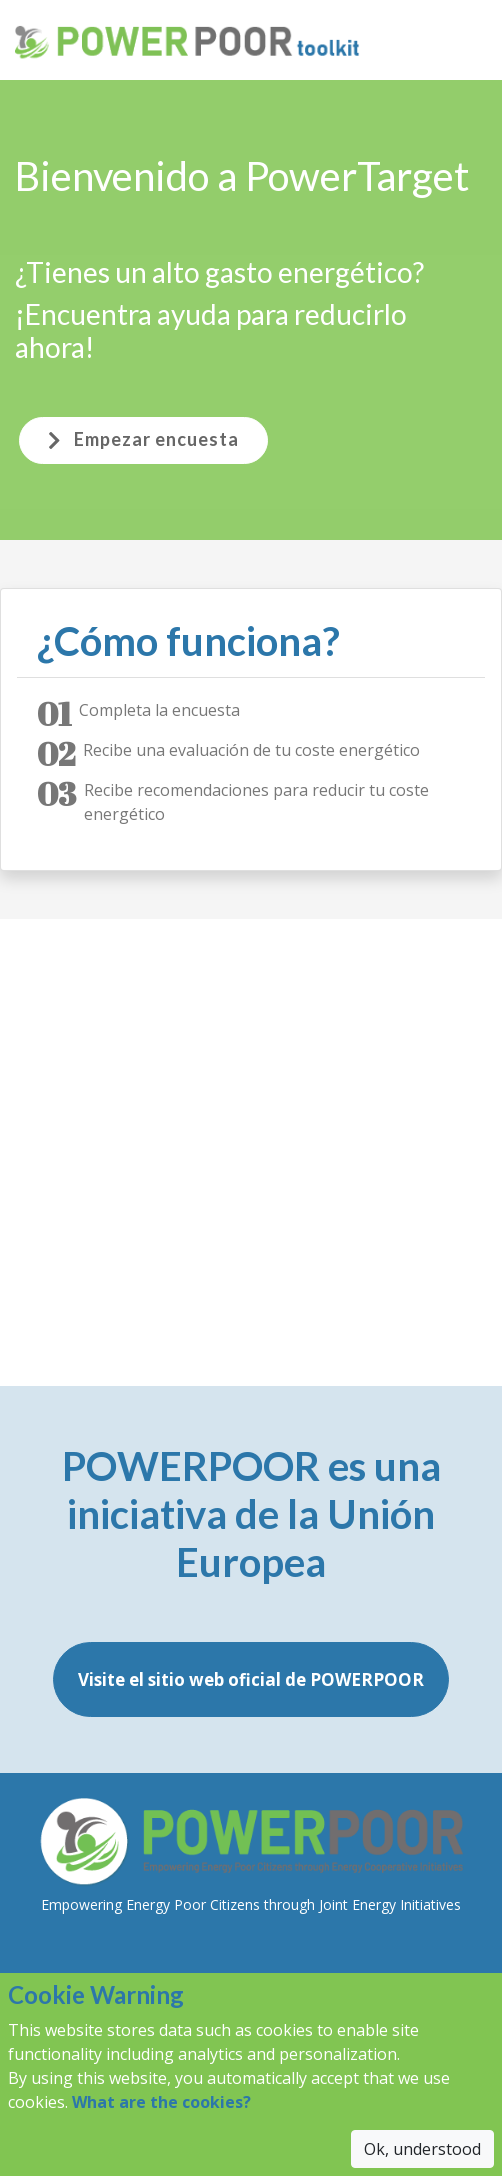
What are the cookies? (161, 2102)
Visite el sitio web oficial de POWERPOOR (251, 1679)
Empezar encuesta (143, 439)
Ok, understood (422, 2149)
